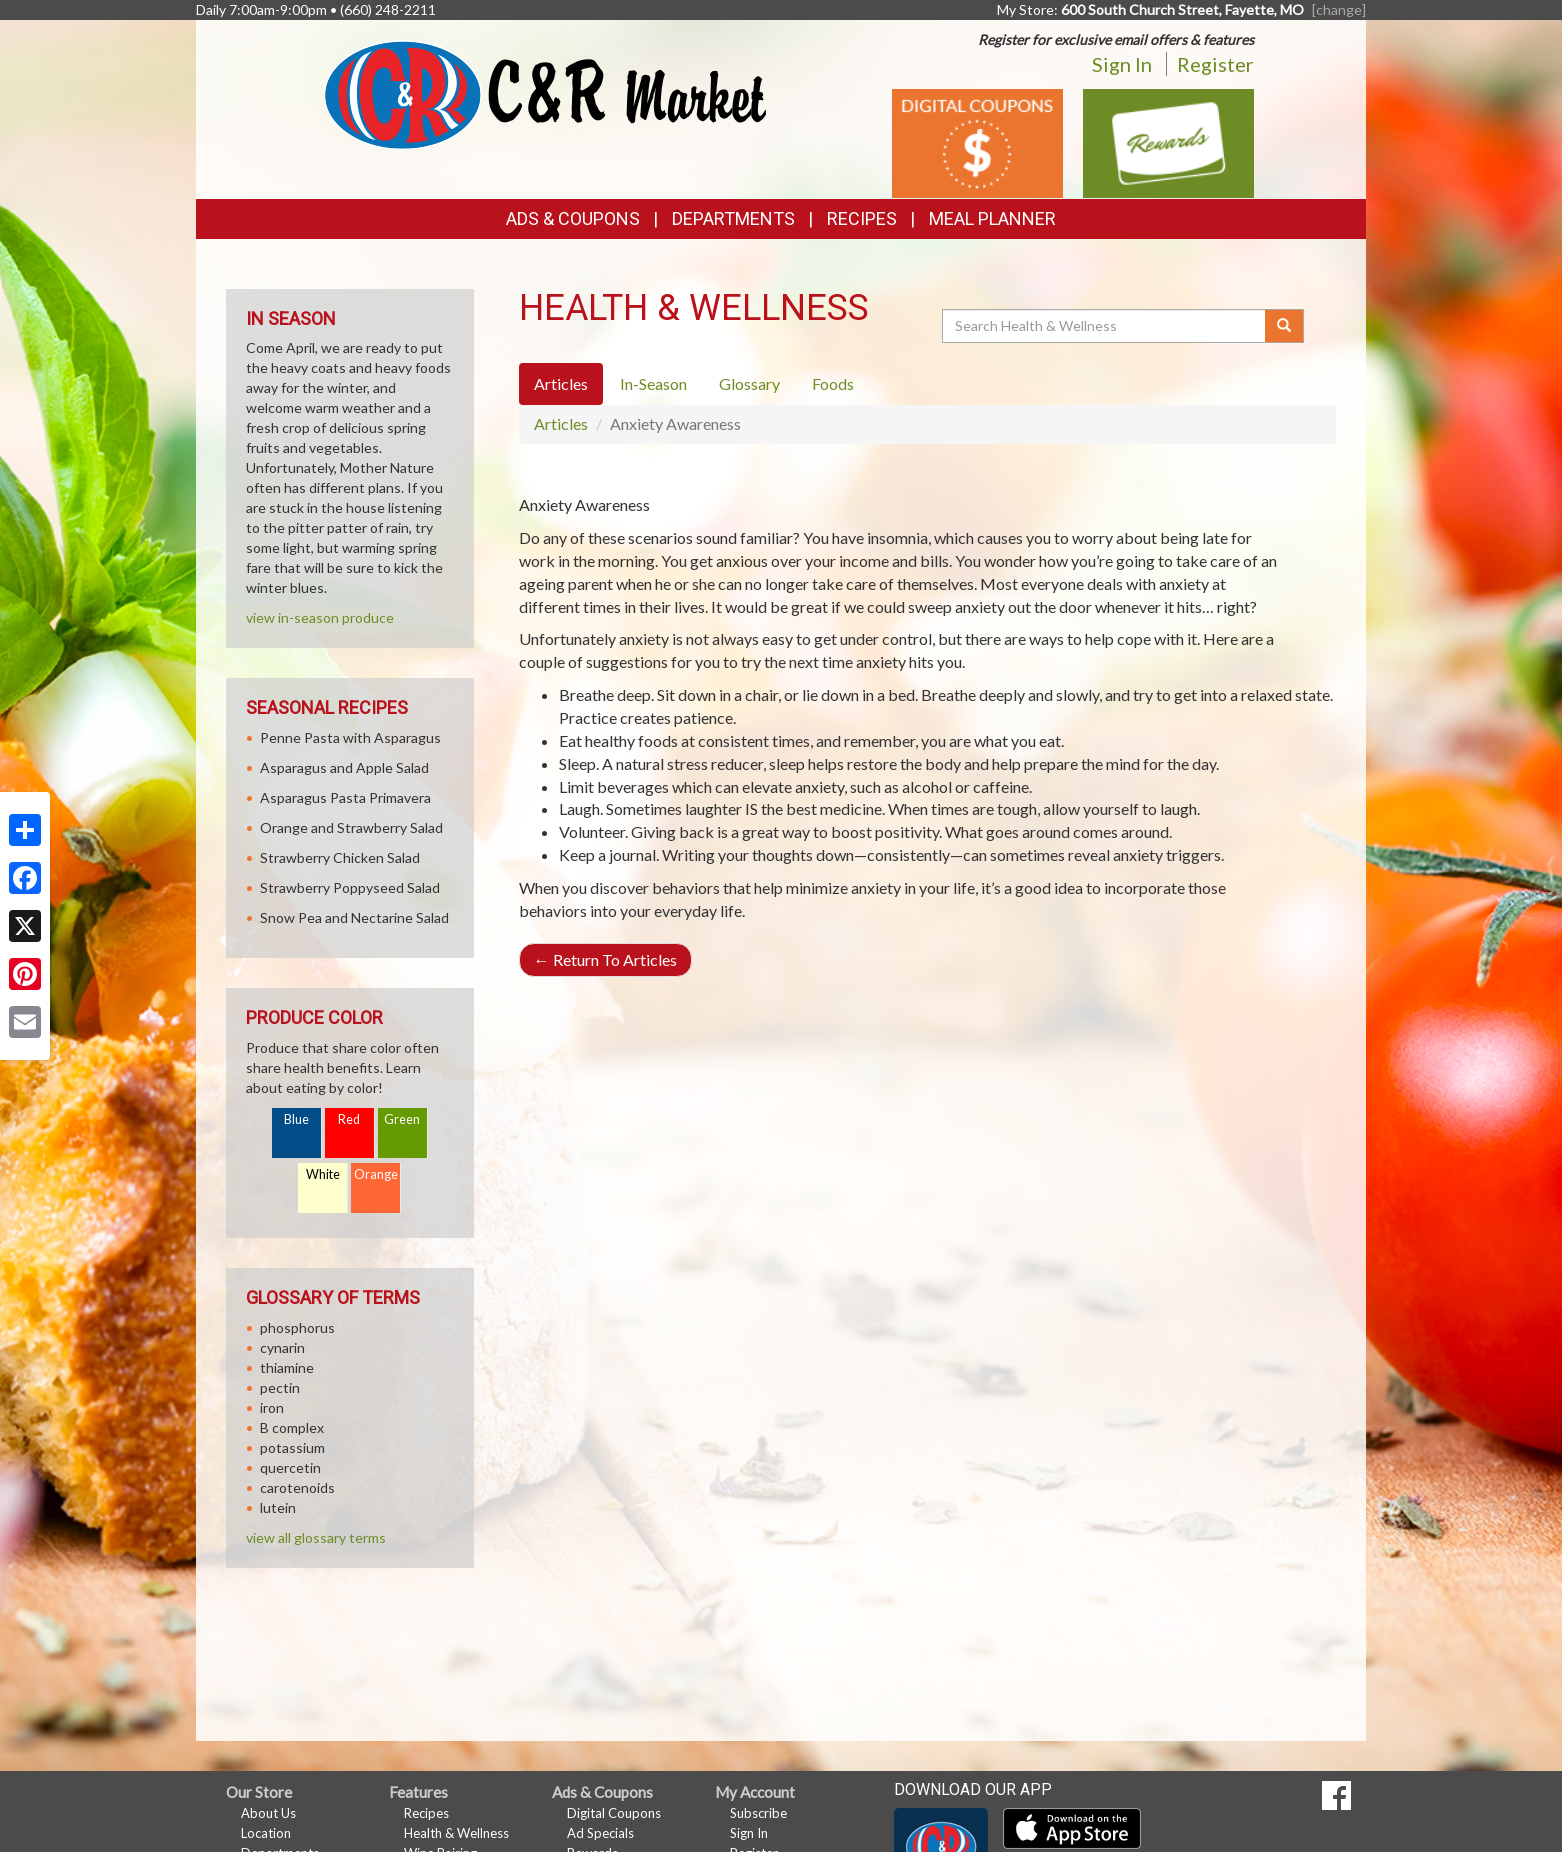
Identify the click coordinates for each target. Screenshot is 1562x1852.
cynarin (282, 1347)
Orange (376, 1174)
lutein (278, 1507)
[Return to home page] (545, 93)
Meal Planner (992, 218)
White (323, 1174)
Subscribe (758, 1813)
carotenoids (297, 1487)
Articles (561, 423)
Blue (296, 1119)
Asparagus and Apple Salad (344, 767)
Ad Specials (600, 1833)
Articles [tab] (561, 383)
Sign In (1122, 64)
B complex (292, 1427)
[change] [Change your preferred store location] (1339, 9)
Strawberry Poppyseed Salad (350, 887)
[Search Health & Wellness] (1105, 326)
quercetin (290, 1467)
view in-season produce (320, 617)
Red (349, 1119)
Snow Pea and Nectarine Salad (354, 917)
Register (1215, 64)
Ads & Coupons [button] (573, 218)
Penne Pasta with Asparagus (350, 737)
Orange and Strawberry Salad (351, 827)
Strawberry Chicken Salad (340, 857)
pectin (280, 1387)
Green (402, 1119)
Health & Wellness (456, 1833)
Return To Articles (605, 959)
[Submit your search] (1284, 326)
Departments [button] (733, 218)
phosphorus (297, 1327)
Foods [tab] (833, 383)
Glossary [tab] (749, 383)
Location (266, 1833)
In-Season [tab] (653, 383)
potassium (292, 1447)
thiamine (287, 1367)
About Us (268, 1813)
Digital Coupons (614, 1813)
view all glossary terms (316, 1537)
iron (272, 1407)
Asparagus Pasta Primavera (345, 797)
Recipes (862, 218)
